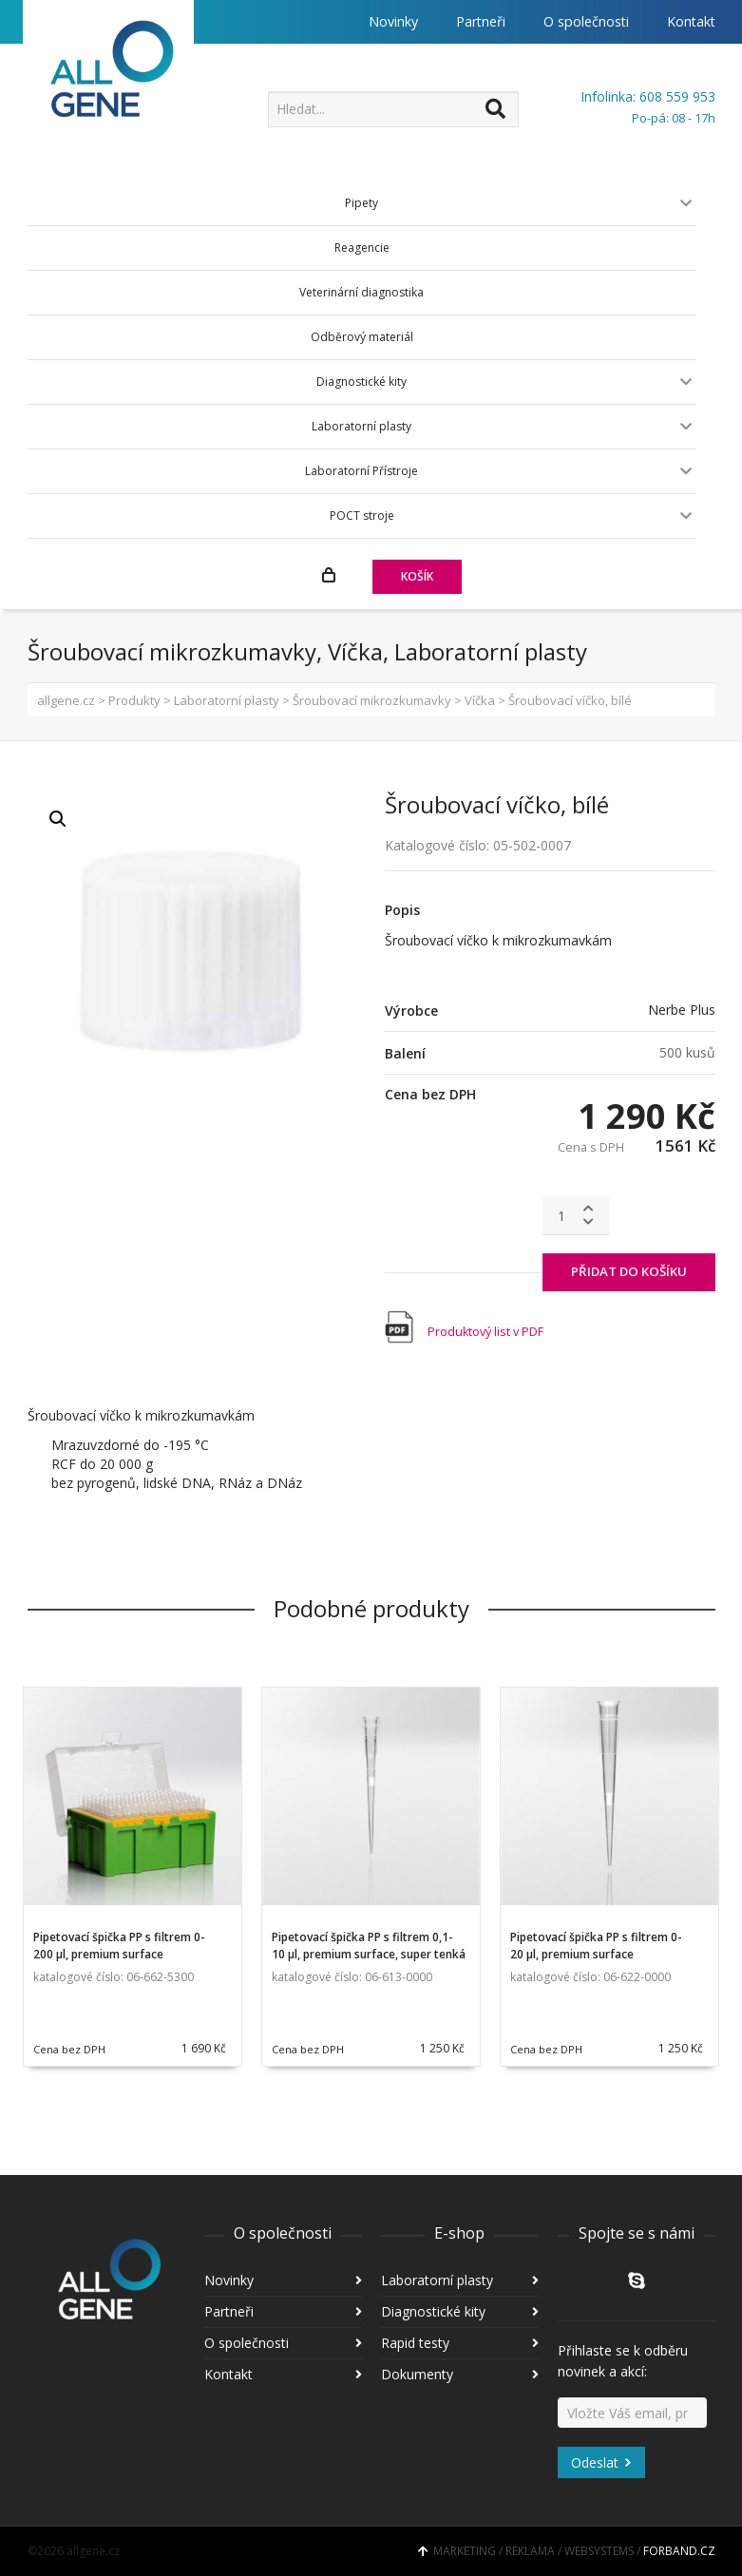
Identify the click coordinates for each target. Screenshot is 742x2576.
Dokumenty (417, 2374)
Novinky (393, 21)
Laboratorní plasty (437, 2280)
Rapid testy (415, 2343)
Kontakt (691, 21)
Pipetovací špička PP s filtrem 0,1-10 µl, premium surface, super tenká (369, 1945)
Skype (636, 2280)
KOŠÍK (417, 576)
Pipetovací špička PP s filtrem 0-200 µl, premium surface (119, 1945)
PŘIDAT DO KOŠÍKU (629, 1271)
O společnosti (586, 21)
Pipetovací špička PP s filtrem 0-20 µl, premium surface (596, 1945)
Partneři (480, 21)
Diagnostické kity (433, 2311)
